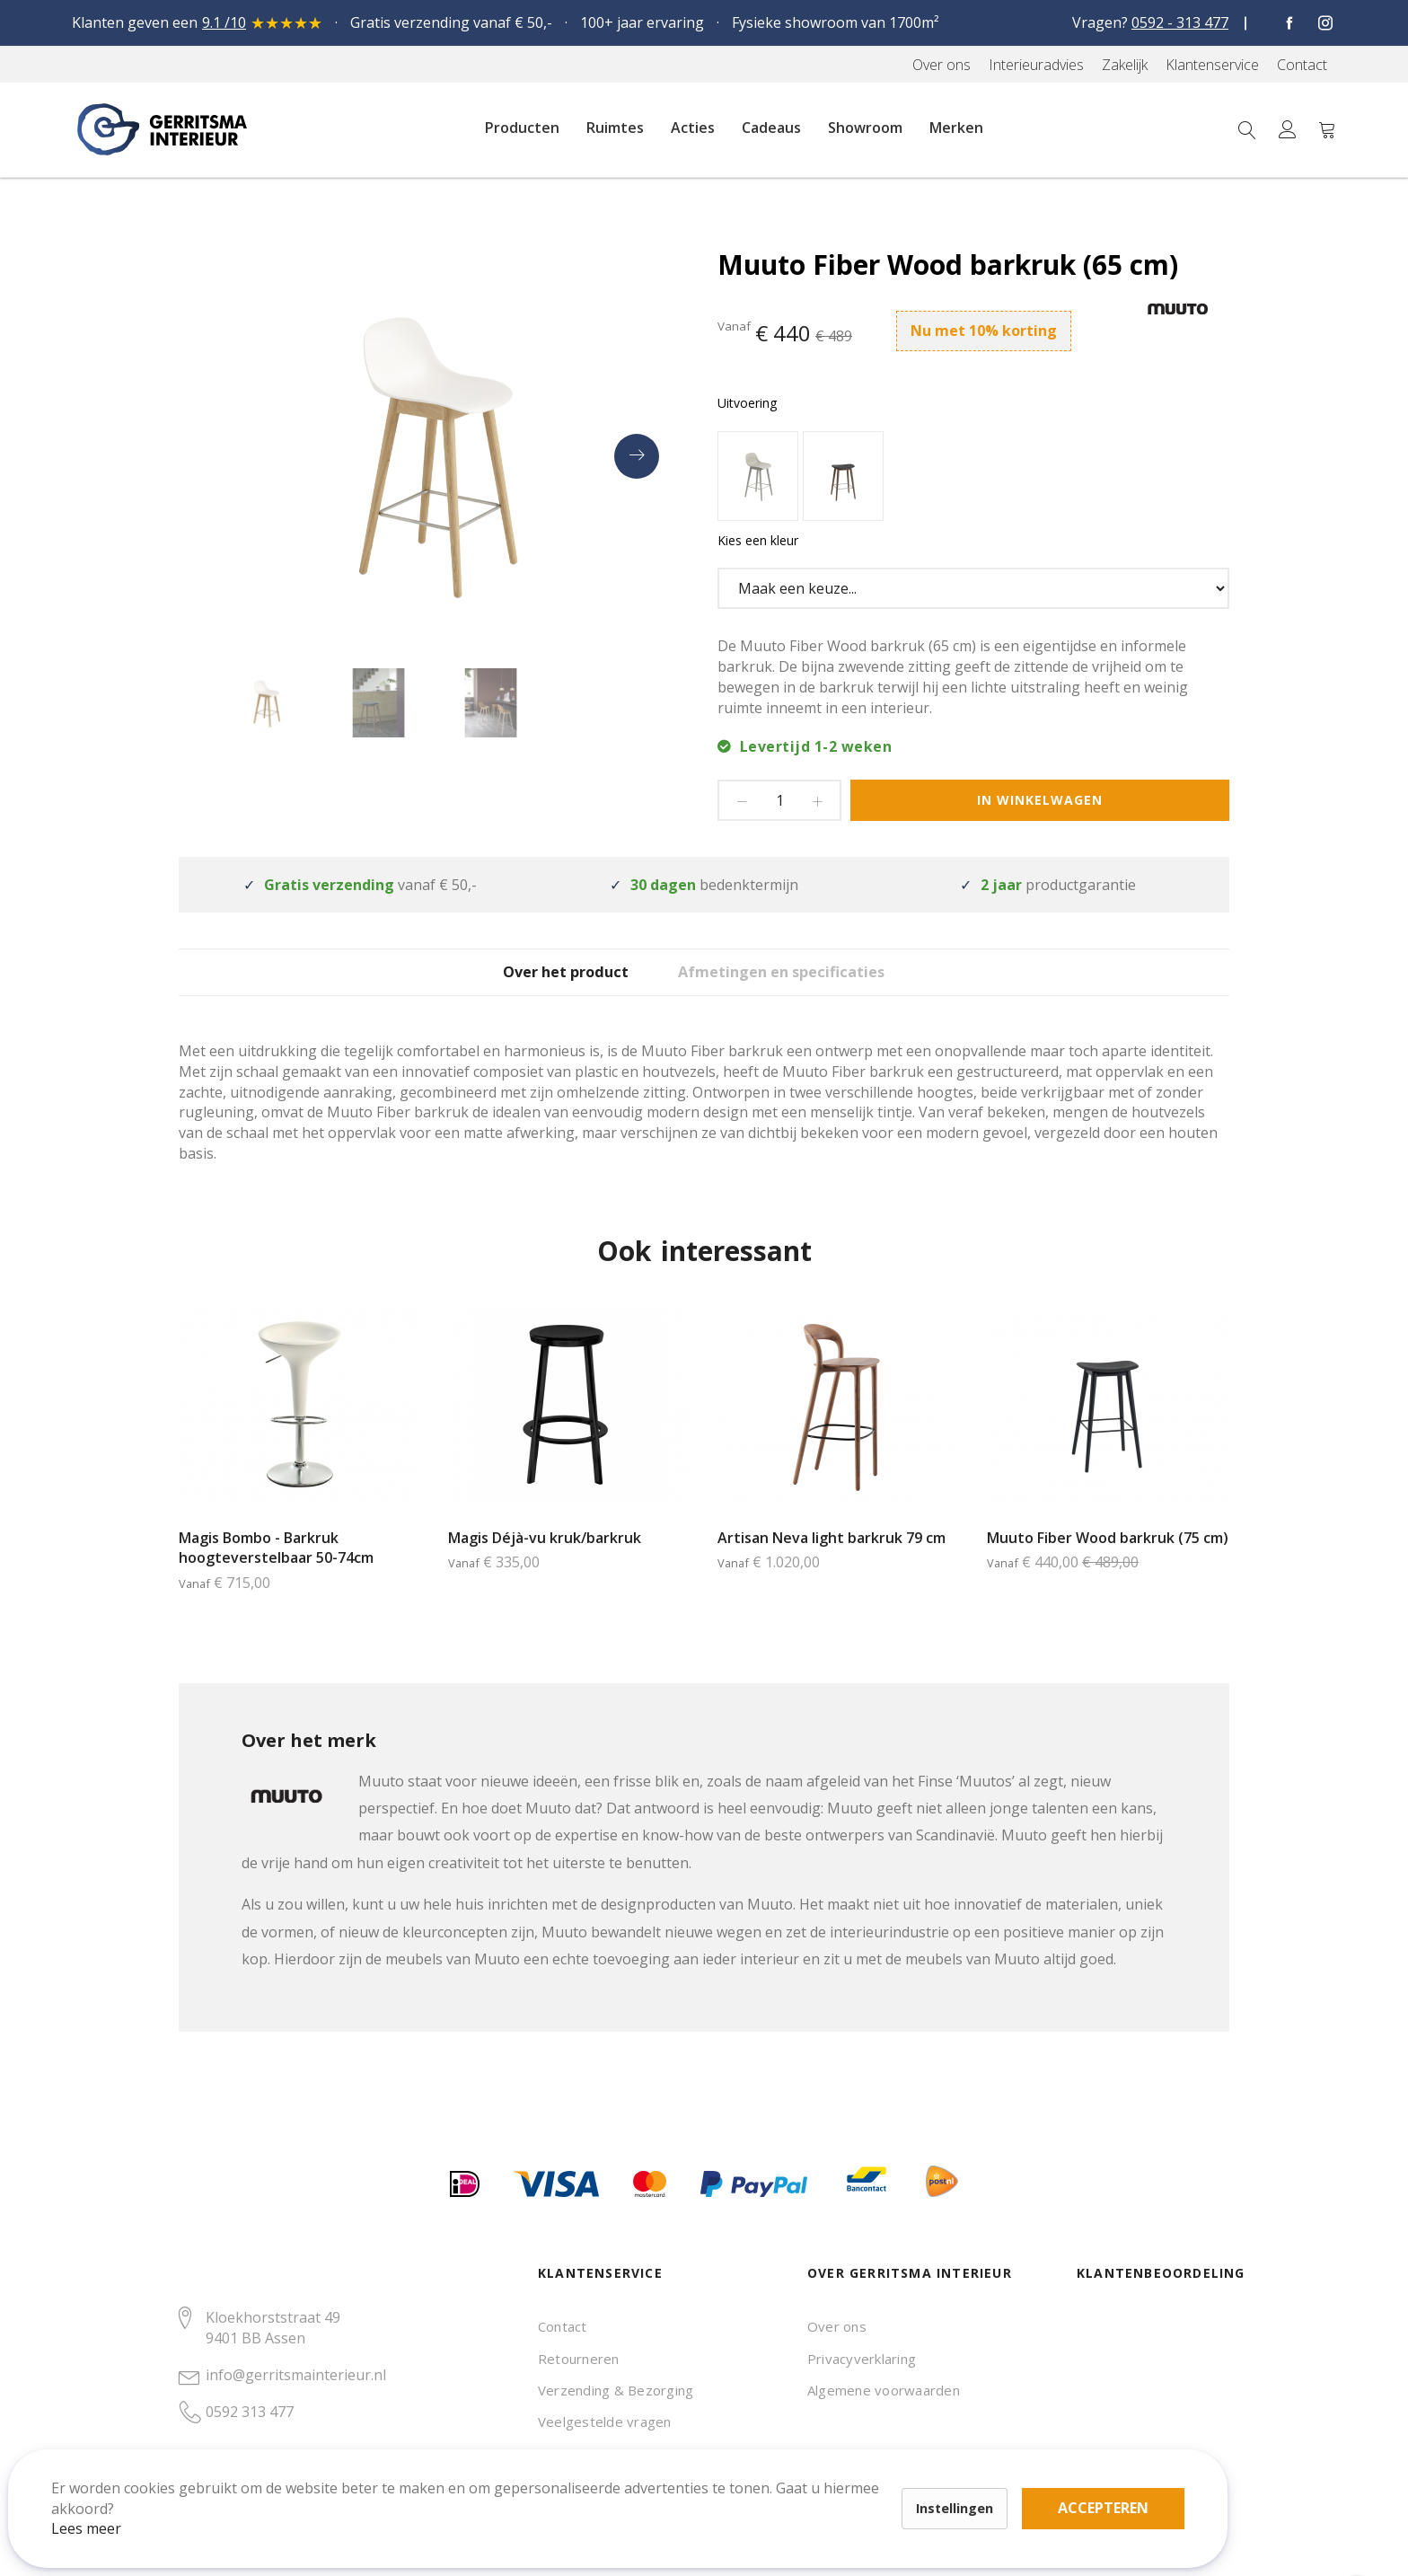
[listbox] (973, 478)
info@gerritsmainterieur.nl (296, 2375)
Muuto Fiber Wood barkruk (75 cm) (1107, 1563)
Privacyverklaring (861, 2359)
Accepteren (622, 2477)
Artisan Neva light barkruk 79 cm (831, 1563)
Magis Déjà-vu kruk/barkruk (544, 1563)
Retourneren (579, 2359)
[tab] (547, 984)
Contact (562, 2326)
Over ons (837, 2326)
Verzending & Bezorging (615, 2390)
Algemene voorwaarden (883, 2390)
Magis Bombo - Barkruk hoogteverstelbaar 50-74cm (276, 1573)
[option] (757, 476)
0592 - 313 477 (1179, 22)
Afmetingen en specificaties (810, 985)
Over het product (547, 985)
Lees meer (107, 2508)
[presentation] (636, 456)
